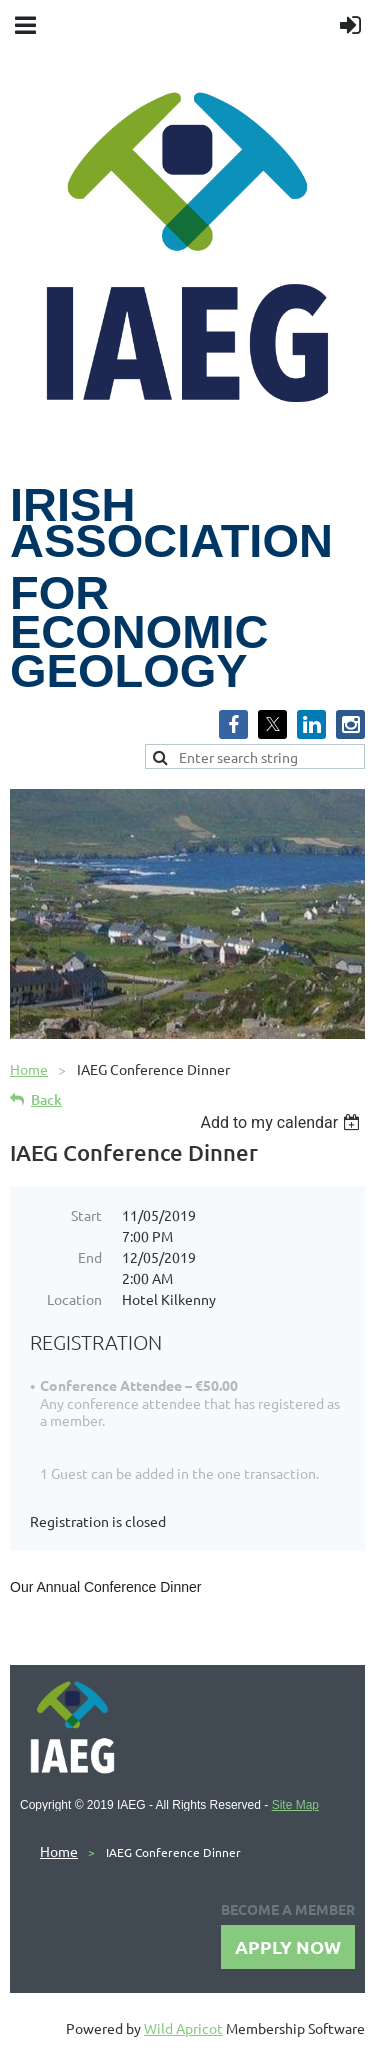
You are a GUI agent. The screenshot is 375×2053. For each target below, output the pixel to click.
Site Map (295, 1805)
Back (46, 1099)
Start (86, 1215)
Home (29, 1069)
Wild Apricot (183, 2028)
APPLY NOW (288, 1946)
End (90, 1257)
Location (74, 1299)
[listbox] (282, 1122)
